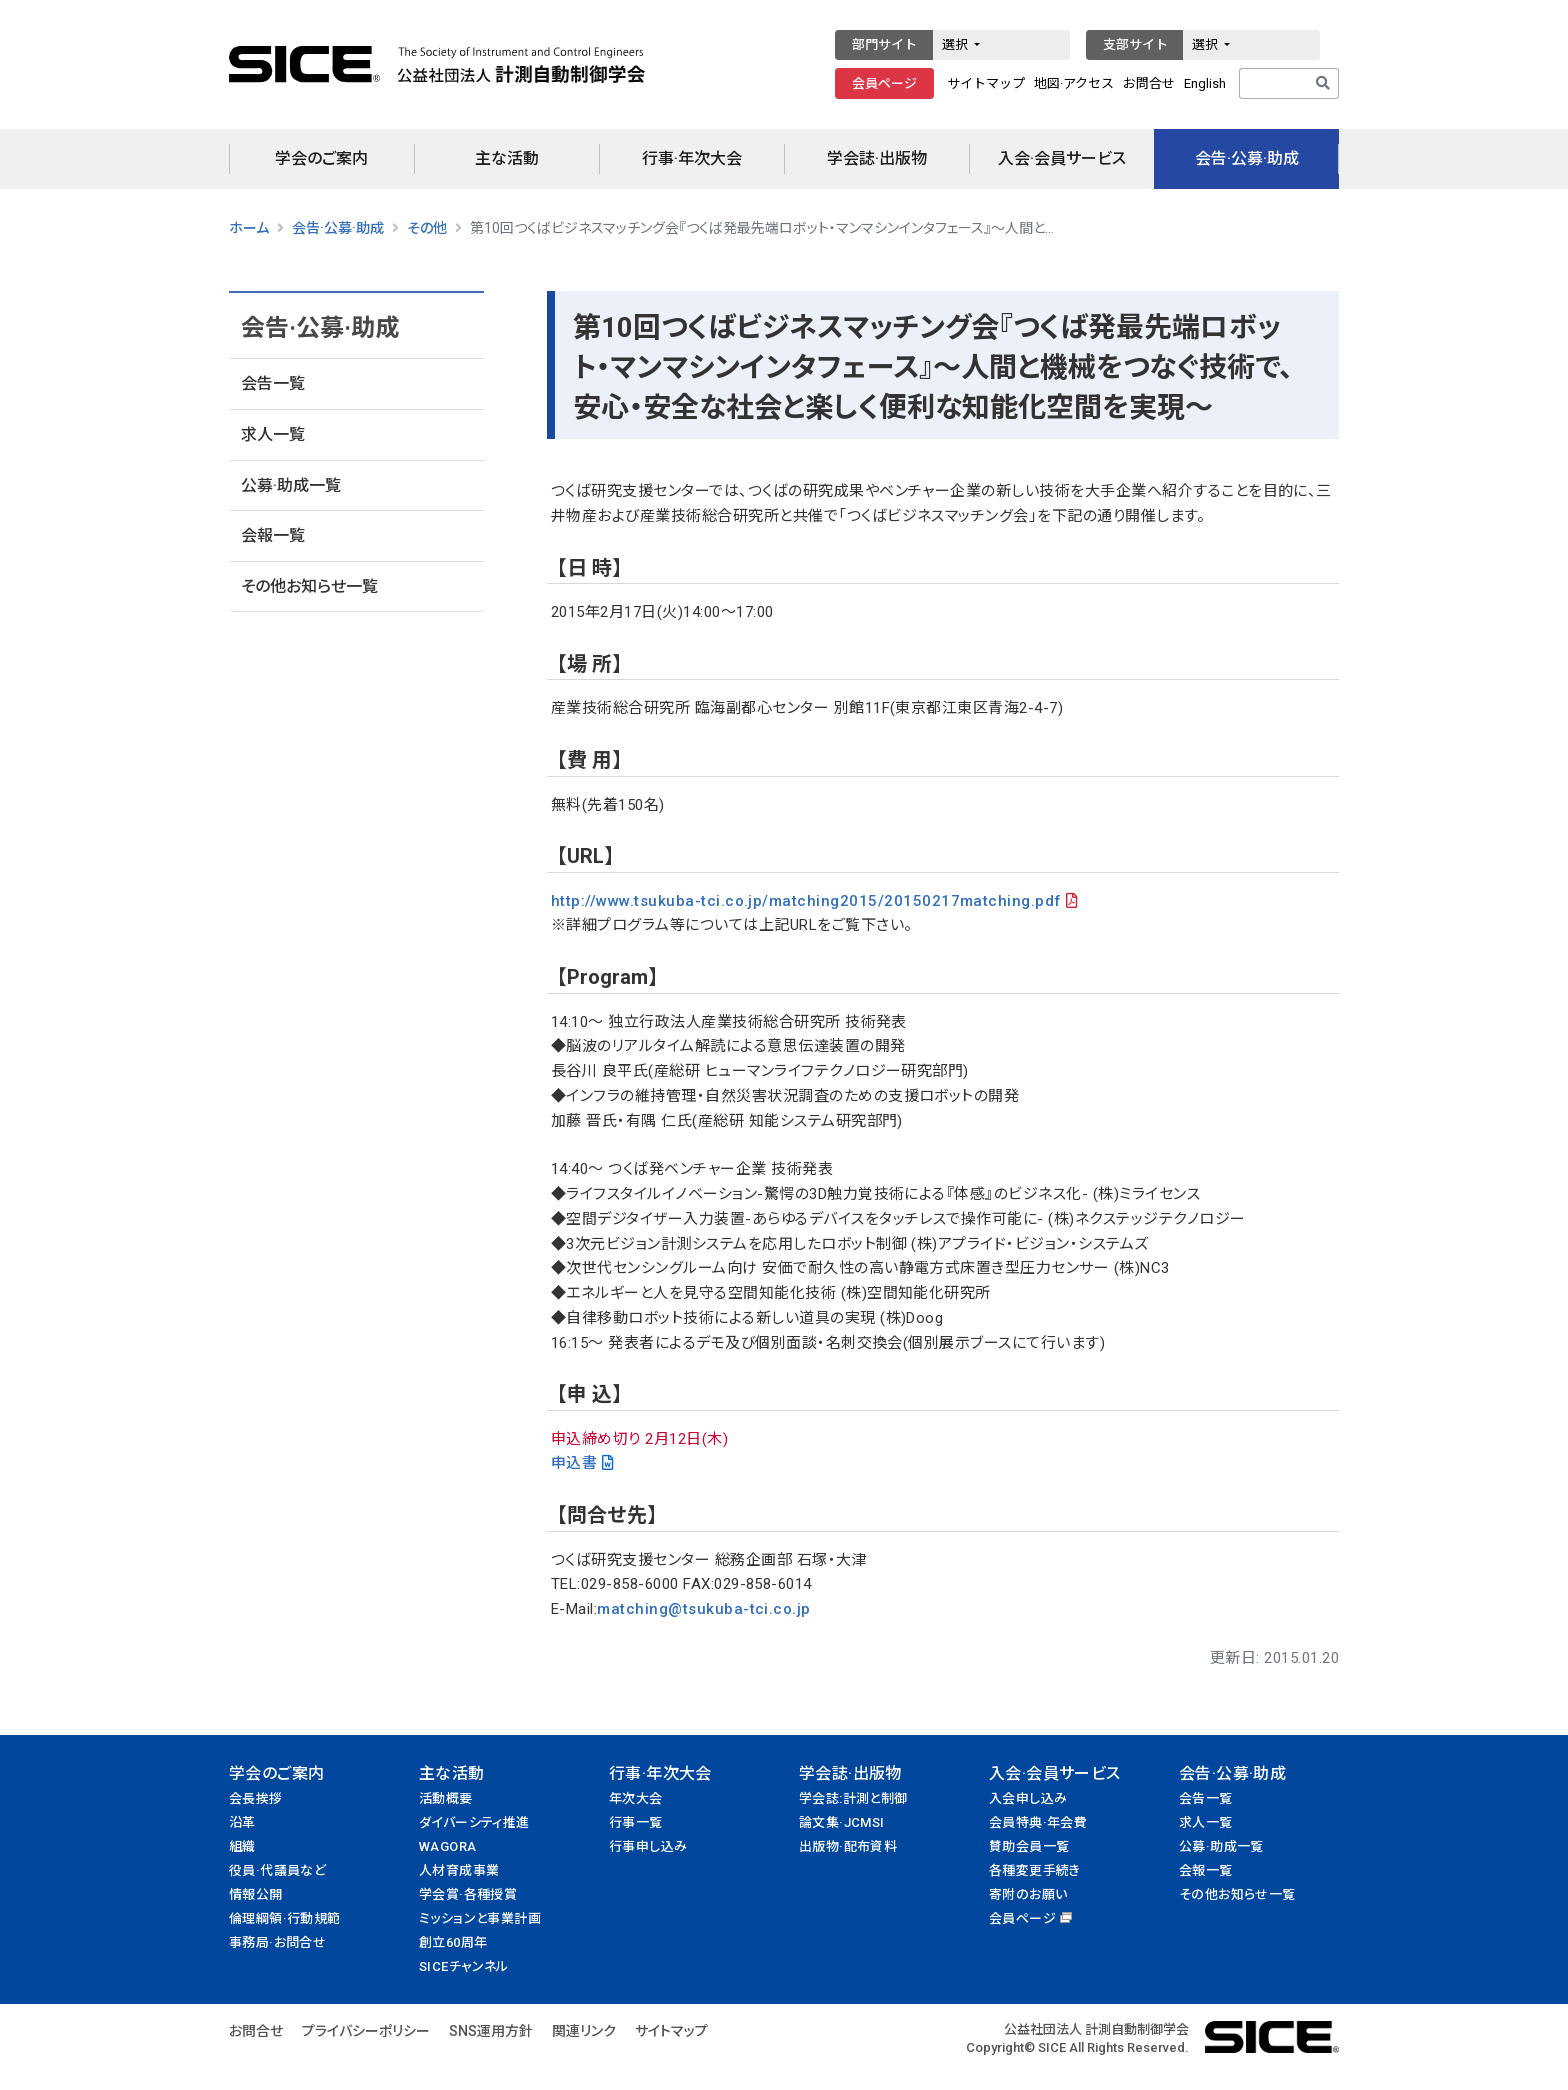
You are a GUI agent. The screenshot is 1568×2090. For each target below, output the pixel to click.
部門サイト (884, 44)
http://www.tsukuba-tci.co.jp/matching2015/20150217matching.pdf (806, 901)
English (1205, 83)
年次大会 (636, 1798)
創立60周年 (453, 1942)
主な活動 (507, 158)
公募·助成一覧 (291, 485)
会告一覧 (273, 383)
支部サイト (1135, 44)
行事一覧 (636, 1822)
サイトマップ (986, 83)
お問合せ (1149, 83)
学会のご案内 (321, 158)
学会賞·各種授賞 (468, 1894)
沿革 (242, 1822)
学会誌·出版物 (877, 158)
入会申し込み (1028, 1798)
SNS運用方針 (491, 2031)
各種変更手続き (1035, 1870)
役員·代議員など (277, 1870)
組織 (242, 1846)
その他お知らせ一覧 (309, 586)
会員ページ (884, 83)
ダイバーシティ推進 (474, 1822)
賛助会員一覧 (1029, 1846)
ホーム (249, 228)
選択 (956, 44)
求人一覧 (273, 434)
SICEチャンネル (464, 1966)
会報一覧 (273, 535)
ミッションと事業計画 (480, 1918)
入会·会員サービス (1062, 158)
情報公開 (256, 1894)
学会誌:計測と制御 (853, 1798)
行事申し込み (648, 1846)
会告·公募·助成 (1247, 158)
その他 (427, 228)
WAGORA (447, 1846)
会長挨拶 (256, 1798)
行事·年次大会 (692, 158)
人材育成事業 (459, 1870)
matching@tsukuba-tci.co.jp (703, 1609)
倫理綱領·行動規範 (285, 1918)
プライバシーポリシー (366, 2031)
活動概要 (446, 1798)
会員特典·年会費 (1038, 1822)
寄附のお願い (1028, 1894)
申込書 (574, 1463)
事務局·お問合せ (277, 1942)
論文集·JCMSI (842, 1822)
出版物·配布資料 (848, 1846)
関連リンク (584, 2031)
